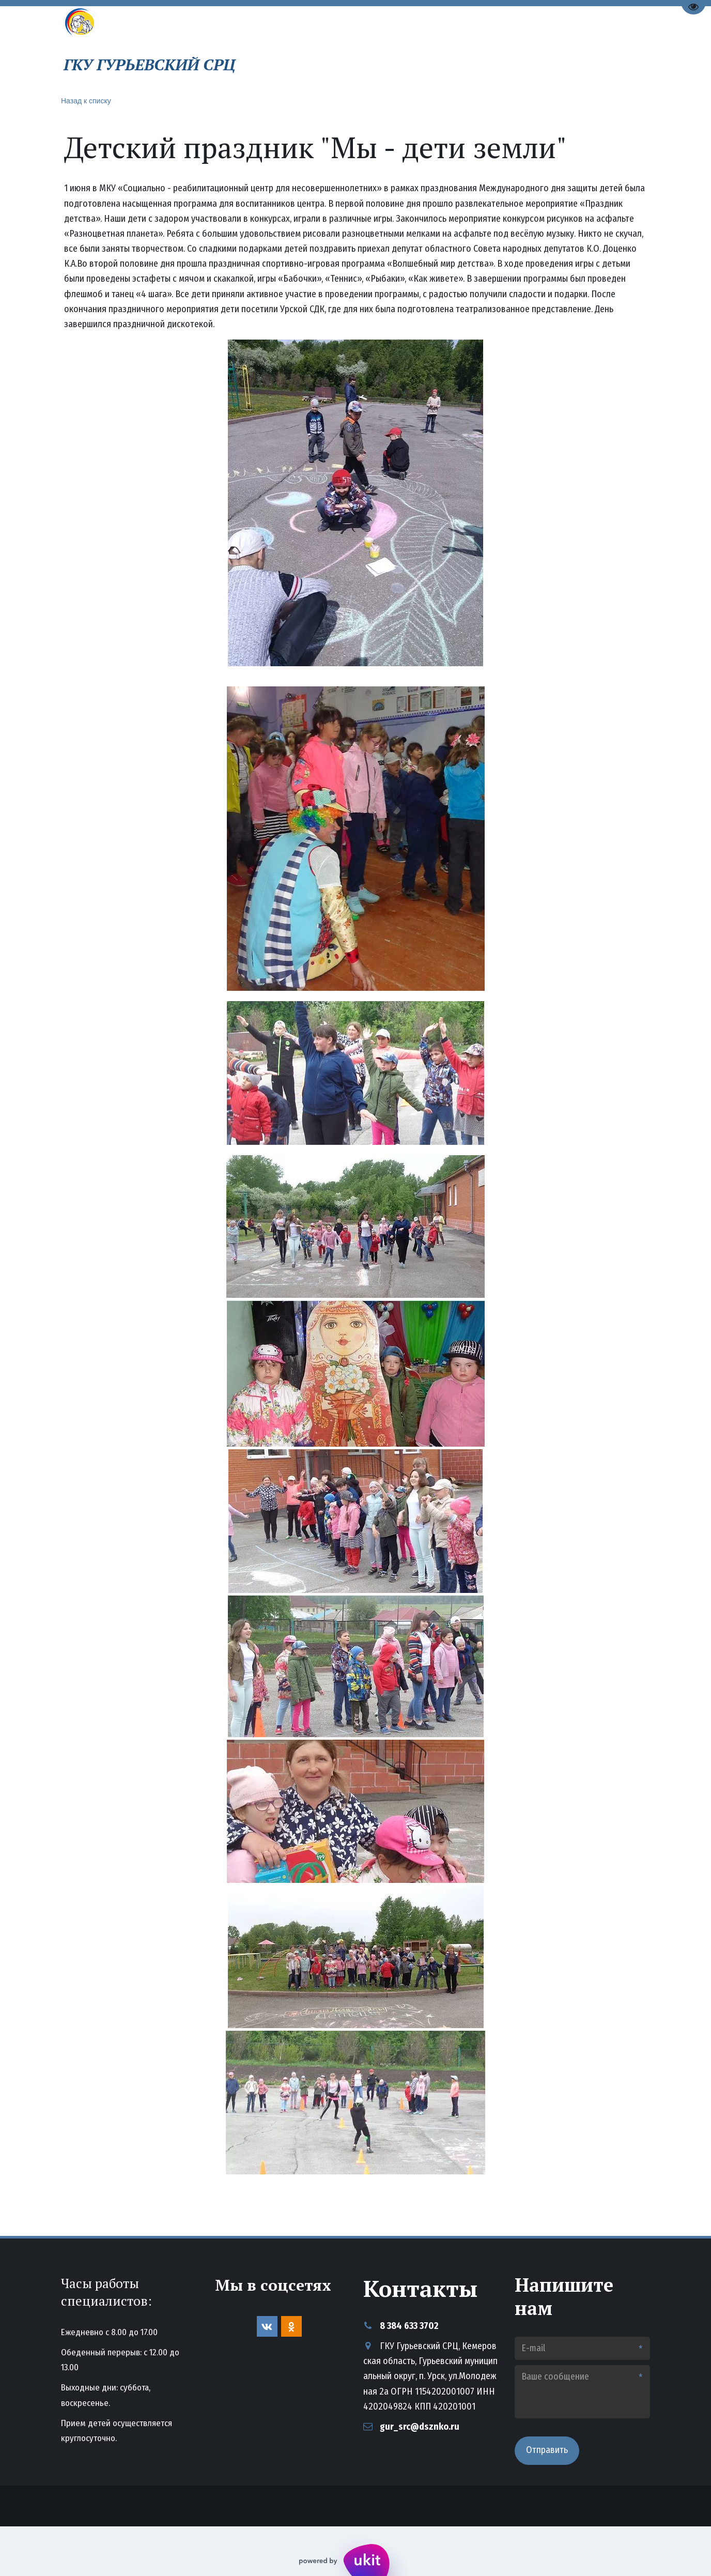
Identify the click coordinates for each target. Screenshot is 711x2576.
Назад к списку (86, 101)
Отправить (547, 2450)
